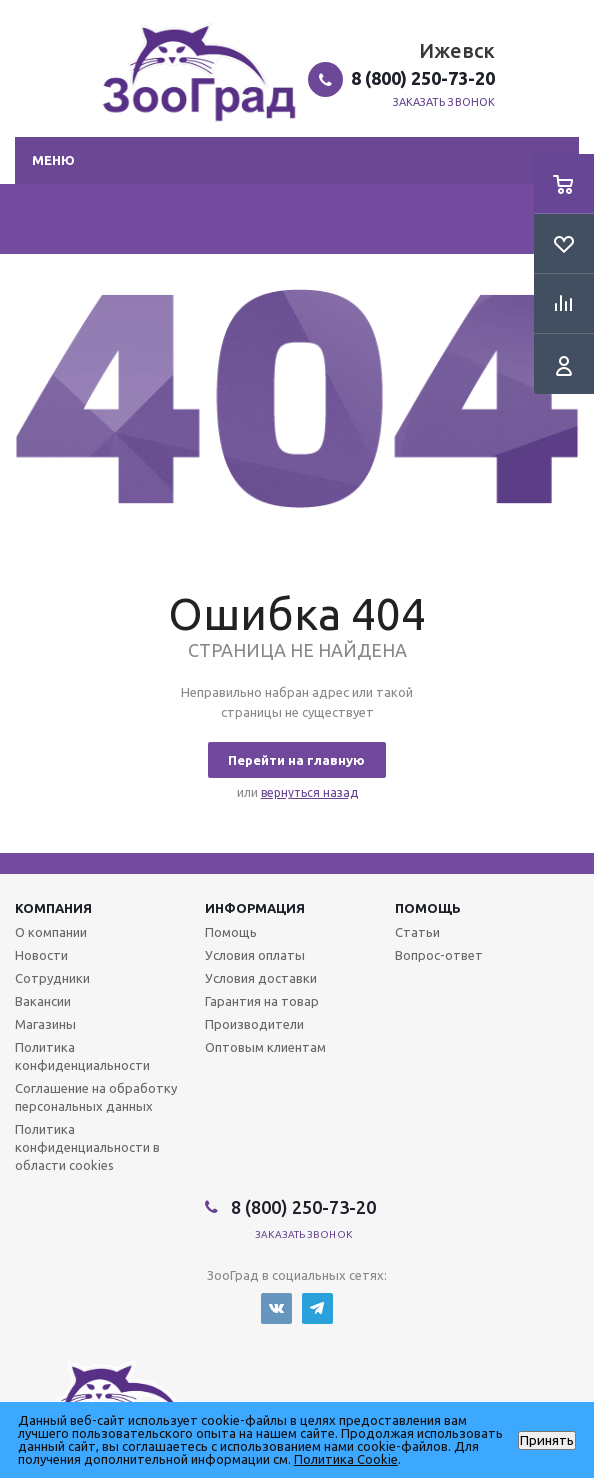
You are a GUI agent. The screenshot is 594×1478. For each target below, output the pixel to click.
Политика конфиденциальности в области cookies (87, 1147)
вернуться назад (309, 792)
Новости (41, 955)
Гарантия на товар (262, 1001)
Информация (255, 908)
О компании (51, 932)
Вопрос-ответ (439, 955)
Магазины (45, 1024)
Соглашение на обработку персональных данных (96, 1097)
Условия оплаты (255, 955)
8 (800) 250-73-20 (423, 78)
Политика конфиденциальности (82, 1056)
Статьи (417, 932)
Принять (547, 1440)
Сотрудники (52, 978)
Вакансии (43, 1001)
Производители (254, 1024)
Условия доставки (261, 978)
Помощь (428, 908)
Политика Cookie (346, 1459)
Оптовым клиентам (265, 1047)
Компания (53, 908)
